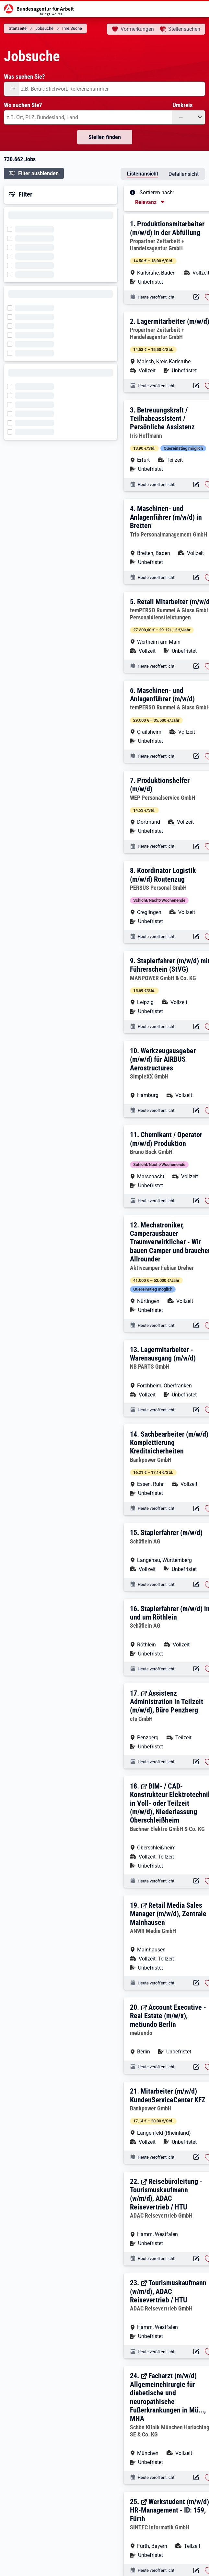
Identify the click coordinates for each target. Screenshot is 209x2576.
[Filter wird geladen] (11, 228)
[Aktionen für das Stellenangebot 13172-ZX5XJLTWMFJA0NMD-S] (196, 385)
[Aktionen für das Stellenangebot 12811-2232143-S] (196, 2351)
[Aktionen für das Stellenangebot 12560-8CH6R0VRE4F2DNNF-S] (196, 1508)
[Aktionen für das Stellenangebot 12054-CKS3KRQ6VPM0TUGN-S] (196, 666)
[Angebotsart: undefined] (11, 89)
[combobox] (112, 89)
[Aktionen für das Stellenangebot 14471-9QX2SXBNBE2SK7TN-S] (196, 577)
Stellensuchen (184, 29)
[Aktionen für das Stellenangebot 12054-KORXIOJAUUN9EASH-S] (196, 756)
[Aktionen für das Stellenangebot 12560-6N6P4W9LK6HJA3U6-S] (196, 2157)
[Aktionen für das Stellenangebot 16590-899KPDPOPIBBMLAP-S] (196, 846)
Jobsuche (44, 28)
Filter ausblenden (38, 173)
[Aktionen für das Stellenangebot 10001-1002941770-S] (196, 1200)
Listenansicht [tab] (142, 174)
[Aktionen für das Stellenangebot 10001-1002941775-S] (196, 484)
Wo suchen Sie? (23, 105)
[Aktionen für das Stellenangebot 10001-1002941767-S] (196, 1410)
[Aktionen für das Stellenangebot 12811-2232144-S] (196, 2259)
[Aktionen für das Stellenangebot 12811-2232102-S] (196, 2067)
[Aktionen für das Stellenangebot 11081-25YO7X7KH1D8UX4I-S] (196, 1026)
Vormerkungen (137, 29)
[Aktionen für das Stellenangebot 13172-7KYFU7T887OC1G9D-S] (196, 297)
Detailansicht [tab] (183, 174)
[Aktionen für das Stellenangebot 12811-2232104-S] (196, 1983)
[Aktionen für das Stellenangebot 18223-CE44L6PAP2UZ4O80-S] (196, 936)
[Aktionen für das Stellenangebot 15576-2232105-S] (196, 1669)
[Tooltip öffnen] (132, 192)
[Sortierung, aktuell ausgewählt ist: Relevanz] (150, 202)
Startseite (18, 28)
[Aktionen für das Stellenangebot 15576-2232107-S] (196, 1584)
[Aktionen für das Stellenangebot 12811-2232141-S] (196, 2477)
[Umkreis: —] (188, 117)
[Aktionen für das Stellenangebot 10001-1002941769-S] (196, 1325)
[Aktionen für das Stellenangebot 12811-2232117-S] (196, 1762)
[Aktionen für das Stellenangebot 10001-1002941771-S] (196, 1110)
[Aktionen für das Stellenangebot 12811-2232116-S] (196, 1881)
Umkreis (182, 105)
